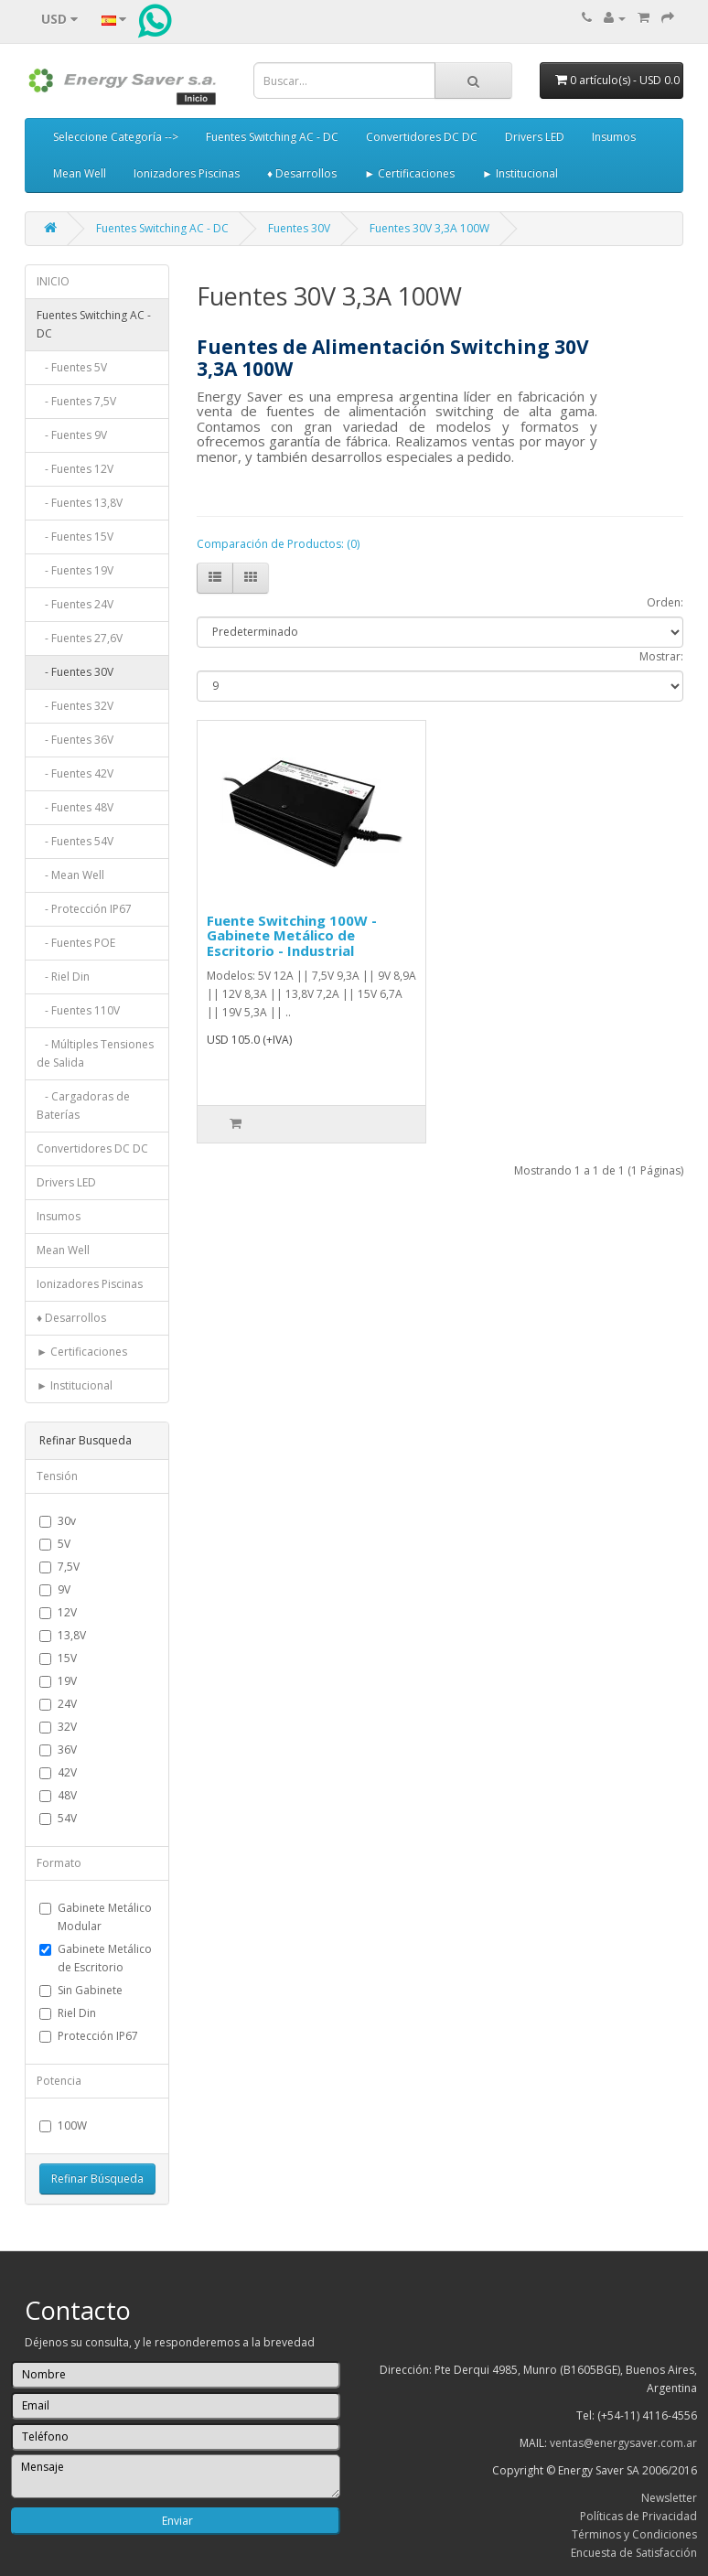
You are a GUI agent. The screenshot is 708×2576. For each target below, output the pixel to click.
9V (54, 1589)
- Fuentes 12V (75, 469)
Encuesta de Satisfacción (634, 2552)
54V (58, 1818)
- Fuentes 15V (75, 536)
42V (58, 1772)
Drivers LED (534, 137)
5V (54, 1543)
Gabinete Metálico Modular (95, 1917)
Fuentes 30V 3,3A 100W (429, 228)
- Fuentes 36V (75, 739)
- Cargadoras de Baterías (83, 1105)
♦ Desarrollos (302, 173)
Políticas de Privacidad (638, 2516)
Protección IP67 (88, 2036)
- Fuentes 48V (75, 807)
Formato (59, 1863)
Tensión (57, 1476)
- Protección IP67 (84, 909)
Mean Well (79, 173)
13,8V (62, 1635)
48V (58, 1795)
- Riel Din (63, 976)
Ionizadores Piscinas (187, 173)
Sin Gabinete (81, 1990)
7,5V (59, 1566)
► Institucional (520, 173)
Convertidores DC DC (421, 137)
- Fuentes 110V (78, 1010)
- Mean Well (70, 875)
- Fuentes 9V (72, 435)
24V (58, 1704)
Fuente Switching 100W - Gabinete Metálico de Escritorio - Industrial (292, 935)
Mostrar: (661, 656)
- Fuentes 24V (75, 604)
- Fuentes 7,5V (76, 401)
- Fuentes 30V (75, 672)
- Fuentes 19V (75, 570)
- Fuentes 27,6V (80, 638)
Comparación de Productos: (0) (278, 544)
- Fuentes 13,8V (80, 502)
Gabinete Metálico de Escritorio (95, 1958)
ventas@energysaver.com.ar (623, 2443)
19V (58, 1681)
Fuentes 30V (299, 228)
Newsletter (669, 2498)
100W (63, 2125)
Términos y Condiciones (634, 2534)
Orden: (665, 602)
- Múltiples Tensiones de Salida (95, 1053)
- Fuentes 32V (75, 706)
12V (58, 1612)
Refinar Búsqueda (97, 2178)
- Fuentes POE (76, 942)
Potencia (59, 2080)
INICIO (53, 281)
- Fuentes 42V (75, 773)
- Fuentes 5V (72, 367)
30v (57, 1521)
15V (58, 1658)
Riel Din (67, 2013)
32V (58, 1726)
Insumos (614, 137)
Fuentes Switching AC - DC (272, 137)
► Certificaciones (409, 173)
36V (58, 1749)
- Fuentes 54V (75, 841)
